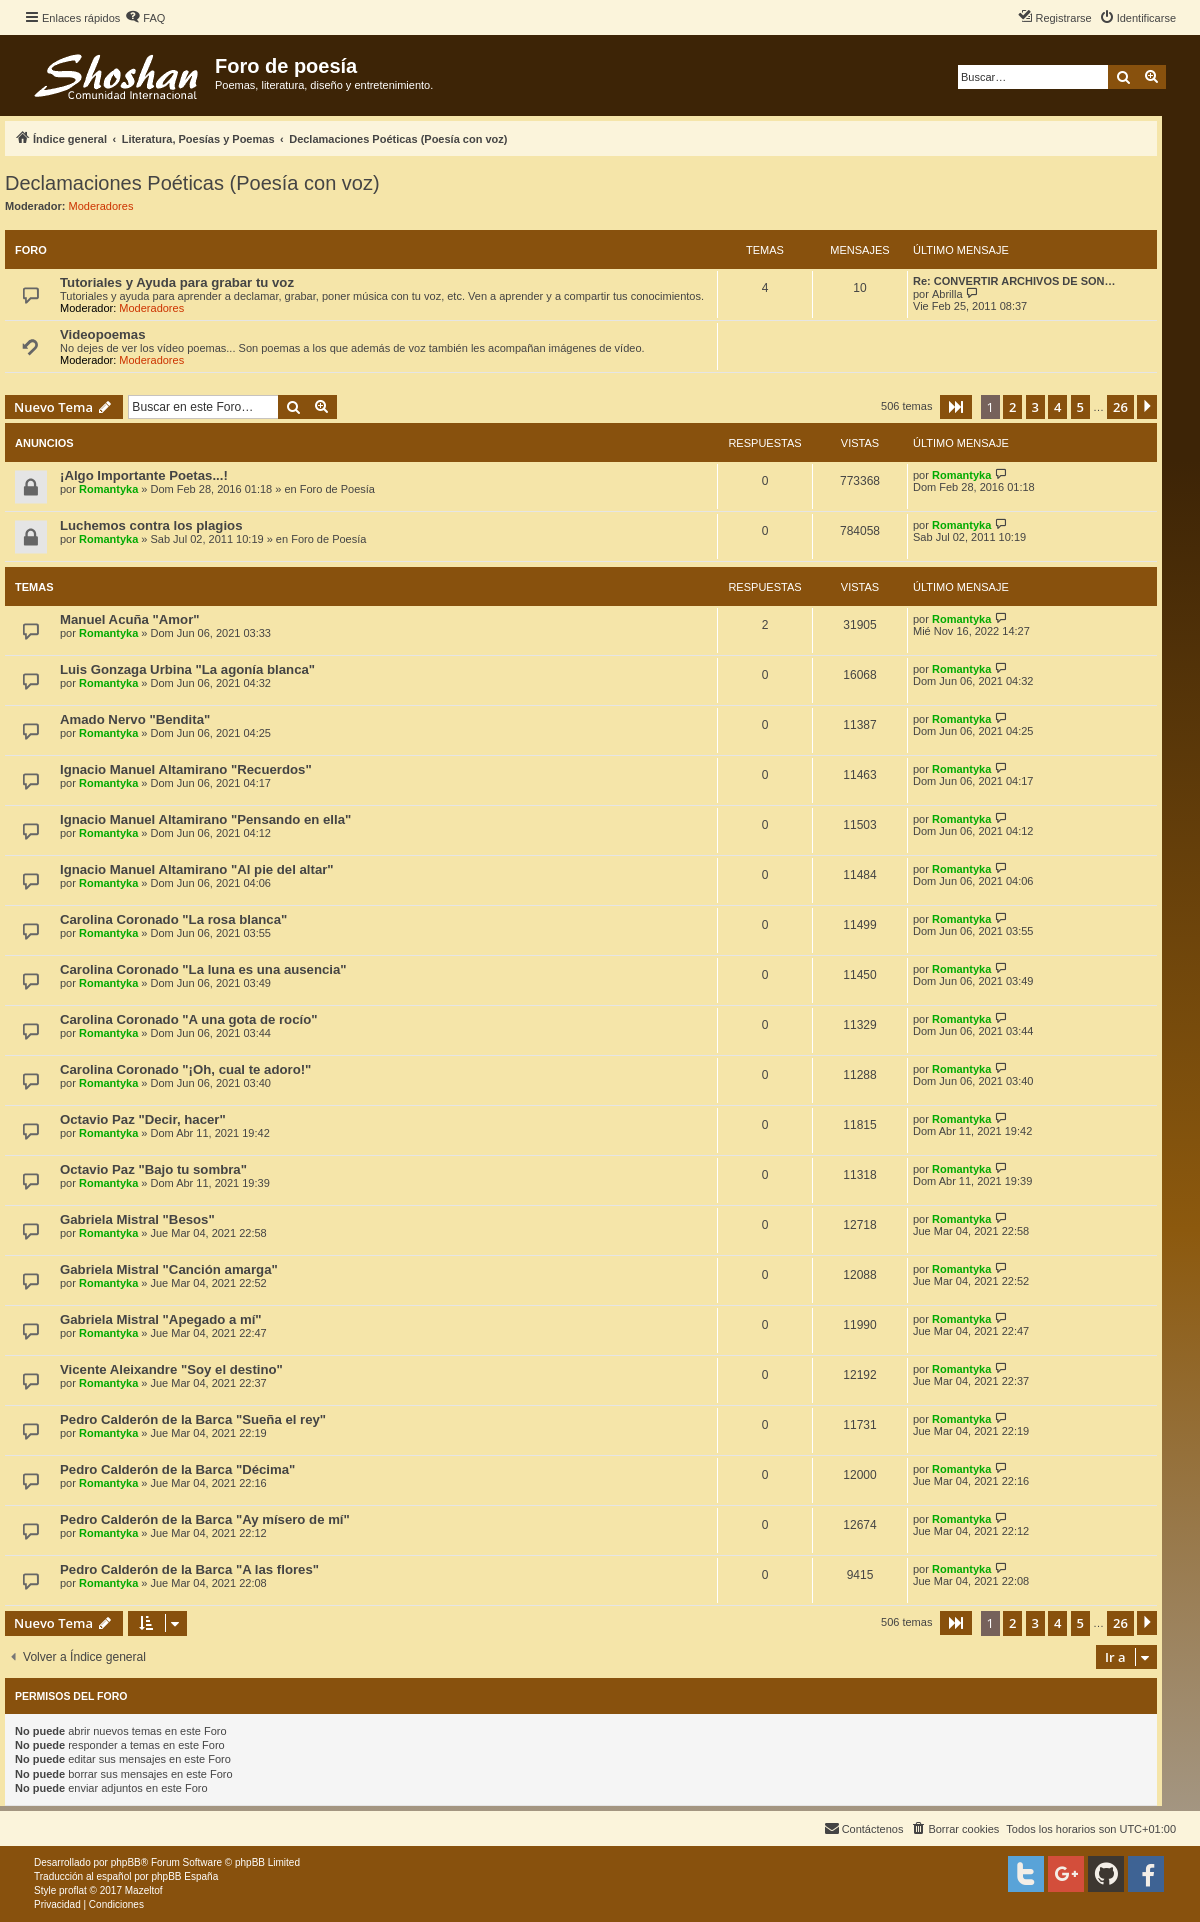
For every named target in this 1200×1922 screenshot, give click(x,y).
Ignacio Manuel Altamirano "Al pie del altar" (197, 869)
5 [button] (1080, 407)
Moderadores (101, 206)
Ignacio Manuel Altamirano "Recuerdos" (186, 769)
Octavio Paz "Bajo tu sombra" (153, 1169)
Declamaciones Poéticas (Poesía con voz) (192, 183)
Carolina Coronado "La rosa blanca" (173, 919)
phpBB (126, 1862)
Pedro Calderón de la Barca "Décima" (177, 1469)
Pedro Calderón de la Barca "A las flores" (189, 1569)
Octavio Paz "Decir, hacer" (143, 1119)
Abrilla (947, 294)
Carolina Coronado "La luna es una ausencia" (203, 969)
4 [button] (1057, 407)
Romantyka (108, 489)
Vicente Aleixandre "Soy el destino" (171, 1369)
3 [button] (1035, 407)
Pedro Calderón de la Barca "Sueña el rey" (193, 1419)
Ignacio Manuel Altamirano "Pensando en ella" (205, 819)
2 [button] (1012, 407)
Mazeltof (144, 1890)
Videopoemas (103, 334)
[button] (956, 407)
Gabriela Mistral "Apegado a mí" (161, 1319)
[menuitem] (145, 18)
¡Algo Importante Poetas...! (144, 475)
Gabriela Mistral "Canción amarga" (169, 1269)
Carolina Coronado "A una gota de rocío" (188, 1019)
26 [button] (1120, 407)
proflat (73, 1890)
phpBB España (184, 1876)
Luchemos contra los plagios (151, 525)
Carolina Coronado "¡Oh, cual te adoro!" (185, 1069)
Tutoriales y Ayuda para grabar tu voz (177, 282)
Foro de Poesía (337, 489)
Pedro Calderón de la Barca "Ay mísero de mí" (205, 1519)
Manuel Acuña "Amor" (130, 619)
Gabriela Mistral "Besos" (137, 1219)
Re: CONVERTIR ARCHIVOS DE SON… (1014, 281)
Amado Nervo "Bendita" (135, 719)
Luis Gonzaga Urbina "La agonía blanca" (187, 669)
